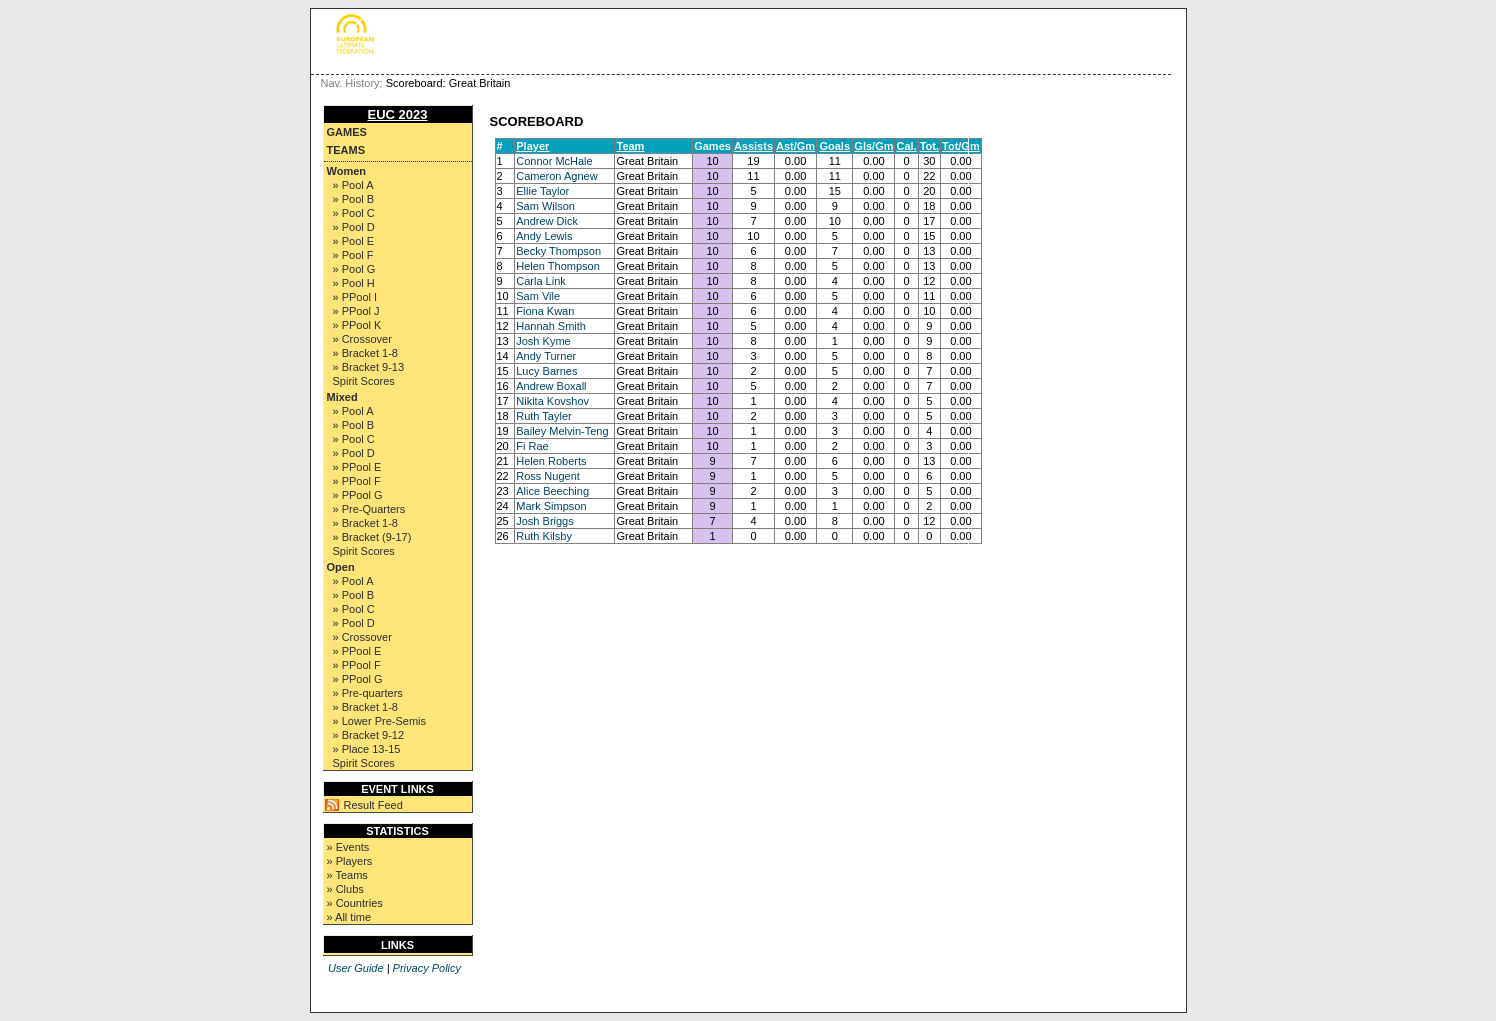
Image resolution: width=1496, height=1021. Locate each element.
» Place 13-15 (367, 749)
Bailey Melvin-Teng (562, 431)
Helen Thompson (558, 266)
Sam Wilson (545, 206)
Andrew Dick (547, 221)
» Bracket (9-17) (372, 537)
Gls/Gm (873, 146)
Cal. (906, 146)
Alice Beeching (552, 491)
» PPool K (357, 325)
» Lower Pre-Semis (380, 721)
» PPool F (357, 481)
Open (341, 567)
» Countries (355, 903)
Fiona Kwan (545, 311)
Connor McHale (554, 161)
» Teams (347, 875)
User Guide (356, 968)
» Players (350, 861)
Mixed (342, 397)
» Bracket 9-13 (369, 367)
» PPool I (355, 297)
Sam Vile (538, 296)
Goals (834, 146)
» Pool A (353, 185)
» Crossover (362, 339)
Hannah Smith (551, 326)
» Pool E (354, 241)
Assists (753, 146)
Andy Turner (546, 356)
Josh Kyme (543, 341)
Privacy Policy (427, 968)
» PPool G (358, 495)
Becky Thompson (558, 251)
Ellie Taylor (542, 191)
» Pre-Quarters (369, 509)
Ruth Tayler (543, 416)
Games (347, 132)
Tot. (929, 146)
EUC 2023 (398, 114)
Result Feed (373, 805)
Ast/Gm (795, 146)
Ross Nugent (548, 476)
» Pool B (354, 199)
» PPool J (356, 311)
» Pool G (354, 269)
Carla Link (541, 281)
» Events (348, 847)
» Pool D (354, 227)
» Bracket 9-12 (369, 735)
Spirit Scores (364, 381)
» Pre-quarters (368, 693)
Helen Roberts (551, 461)
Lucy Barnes (546, 371)
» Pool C (354, 213)
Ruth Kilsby (544, 536)
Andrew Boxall (551, 386)
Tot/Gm (961, 146)
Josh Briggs (544, 521)
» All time (349, 917)
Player (532, 146)
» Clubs (345, 889)
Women (347, 171)
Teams (346, 150)
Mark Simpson (551, 506)
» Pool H (354, 283)
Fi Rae (532, 446)
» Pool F (353, 255)
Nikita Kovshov (552, 401)
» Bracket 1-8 (365, 353)
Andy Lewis (544, 236)
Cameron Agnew (556, 176)
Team (630, 146)
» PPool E (357, 467)
